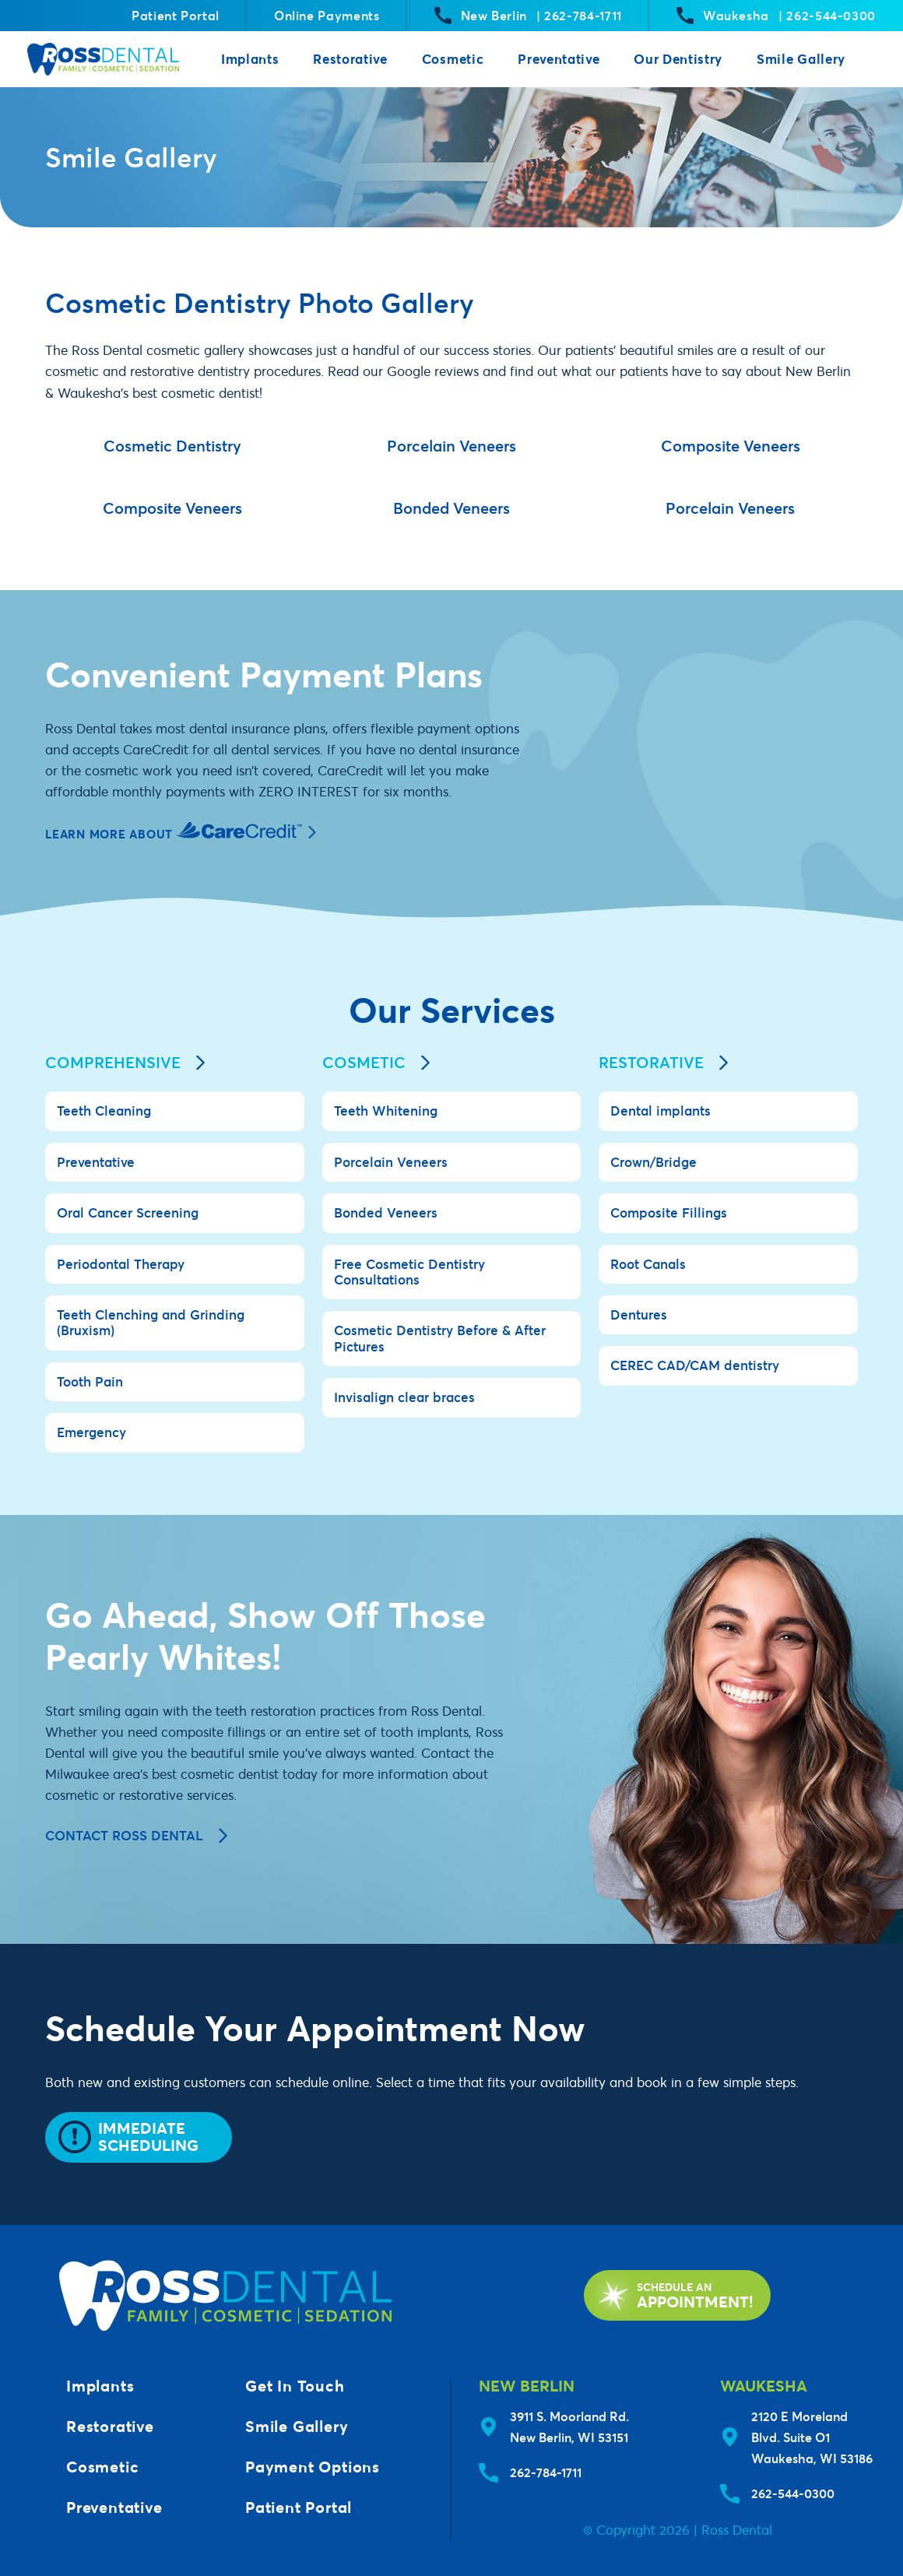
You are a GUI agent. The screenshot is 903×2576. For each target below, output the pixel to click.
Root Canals (648, 1264)
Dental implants (660, 1110)
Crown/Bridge (653, 1162)
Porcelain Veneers (391, 1162)
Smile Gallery (801, 59)
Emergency (91, 1432)
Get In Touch (295, 2385)
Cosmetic (452, 59)
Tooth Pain (90, 1381)
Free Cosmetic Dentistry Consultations (409, 1271)
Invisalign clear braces (404, 1397)
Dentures (638, 1314)
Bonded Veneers (385, 1212)
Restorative (350, 59)
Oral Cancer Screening (128, 1212)
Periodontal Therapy (120, 1264)
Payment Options (312, 2466)
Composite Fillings (668, 1212)
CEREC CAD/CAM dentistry (694, 1365)
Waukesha (776, 15)
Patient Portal (176, 15)
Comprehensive (125, 1062)
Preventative (558, 59)
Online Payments (327, 15)
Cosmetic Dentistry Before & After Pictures (440, 1338)
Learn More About (181, 834)
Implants (250, 59)
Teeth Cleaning (104, 1110)
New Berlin (528, 15)
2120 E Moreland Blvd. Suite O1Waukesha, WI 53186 (812, 2437)
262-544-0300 (792, 2493)
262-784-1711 (546, 2472)
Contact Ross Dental (136, 1835)
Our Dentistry (678, 59)
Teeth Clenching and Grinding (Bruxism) (150, 1322)
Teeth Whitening (385, 1110)
